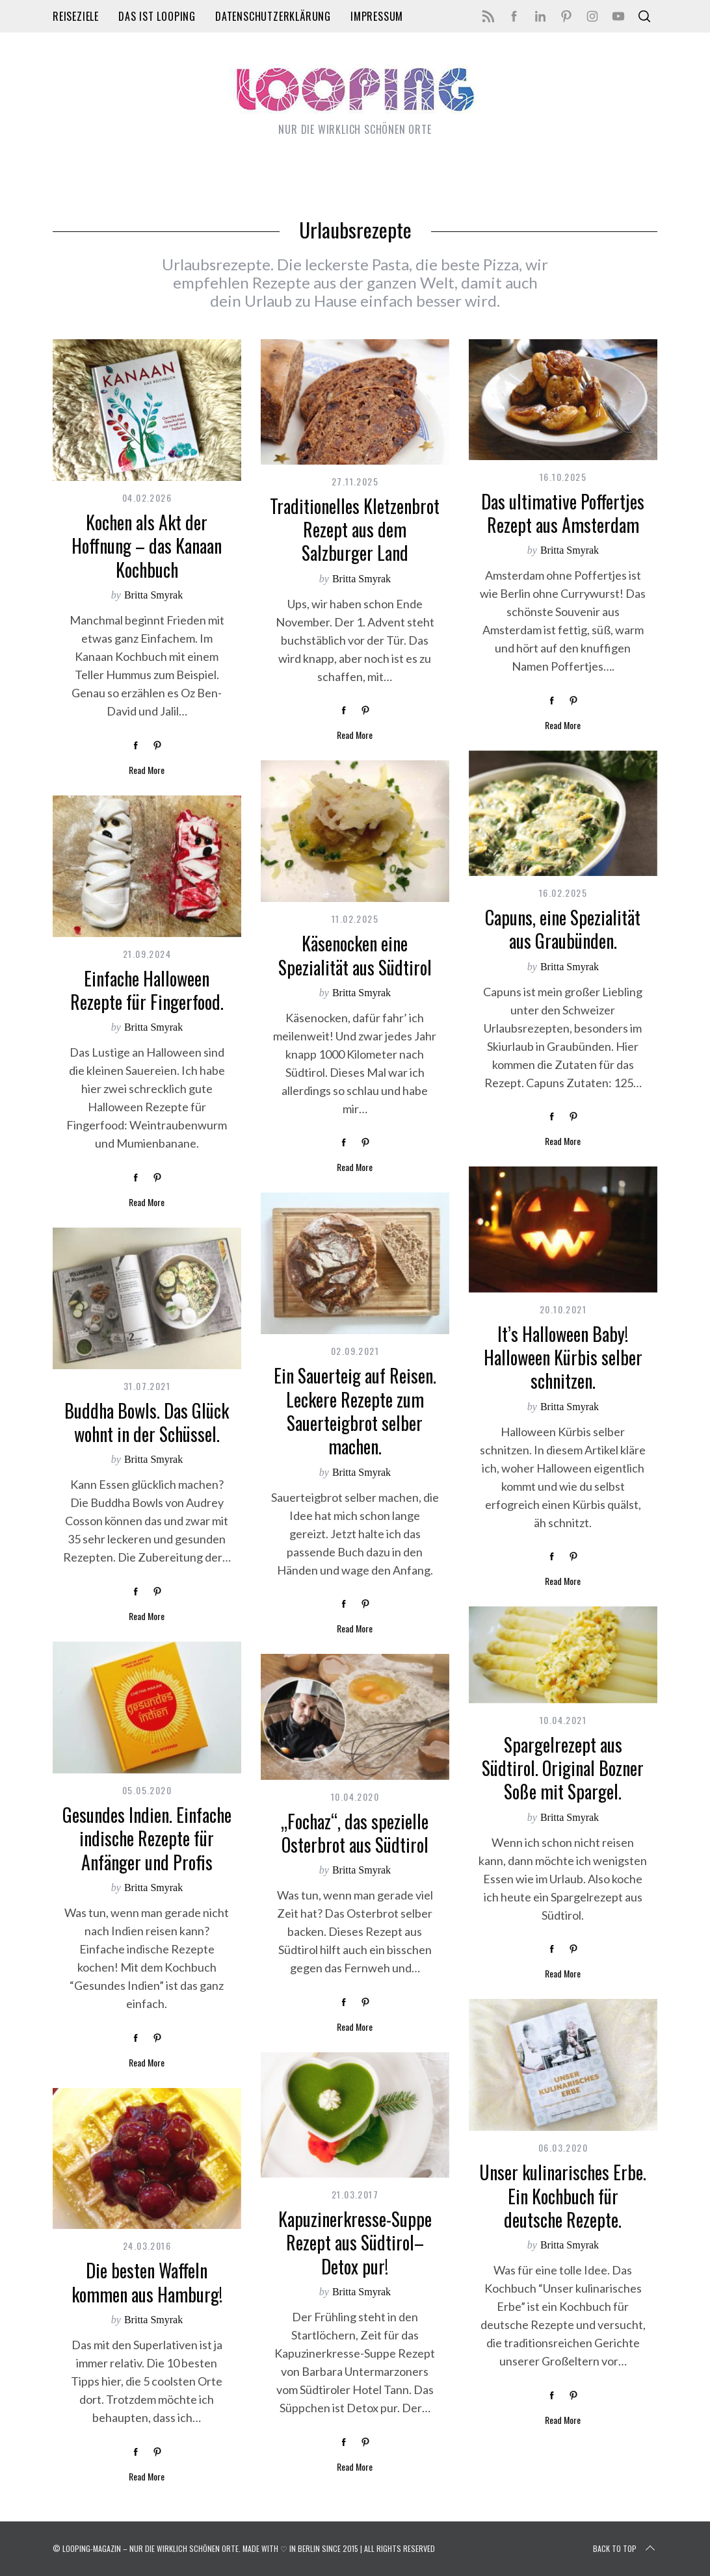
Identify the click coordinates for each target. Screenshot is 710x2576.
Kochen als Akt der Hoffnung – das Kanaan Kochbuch (147, 546)
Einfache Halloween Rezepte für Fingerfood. (147, 990)
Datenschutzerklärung (273, 16)
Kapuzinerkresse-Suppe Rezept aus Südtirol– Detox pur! (355, 2243)
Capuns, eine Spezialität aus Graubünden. (562, 929)
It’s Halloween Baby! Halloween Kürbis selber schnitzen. (563, 1357)
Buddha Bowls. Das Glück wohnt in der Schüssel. (146, 1422)
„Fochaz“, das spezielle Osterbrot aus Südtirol (354, 1833)
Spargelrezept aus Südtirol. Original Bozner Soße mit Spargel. (563, 1768)
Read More (146, 770)
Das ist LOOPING (157, 16)
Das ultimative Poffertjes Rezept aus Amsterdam (562, 513)
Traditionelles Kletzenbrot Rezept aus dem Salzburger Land (355, 530)
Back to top (625, 2549)
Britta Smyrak (153, 594)
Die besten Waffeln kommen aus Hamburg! (147, 2282)
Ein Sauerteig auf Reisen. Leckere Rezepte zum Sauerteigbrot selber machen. (355, 1411)
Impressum (376, 16)
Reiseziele (76, 16)
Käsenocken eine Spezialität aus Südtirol (355, 955)
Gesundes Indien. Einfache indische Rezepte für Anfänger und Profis (146, 1838)
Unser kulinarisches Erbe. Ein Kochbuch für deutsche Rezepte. (562, 2196)
